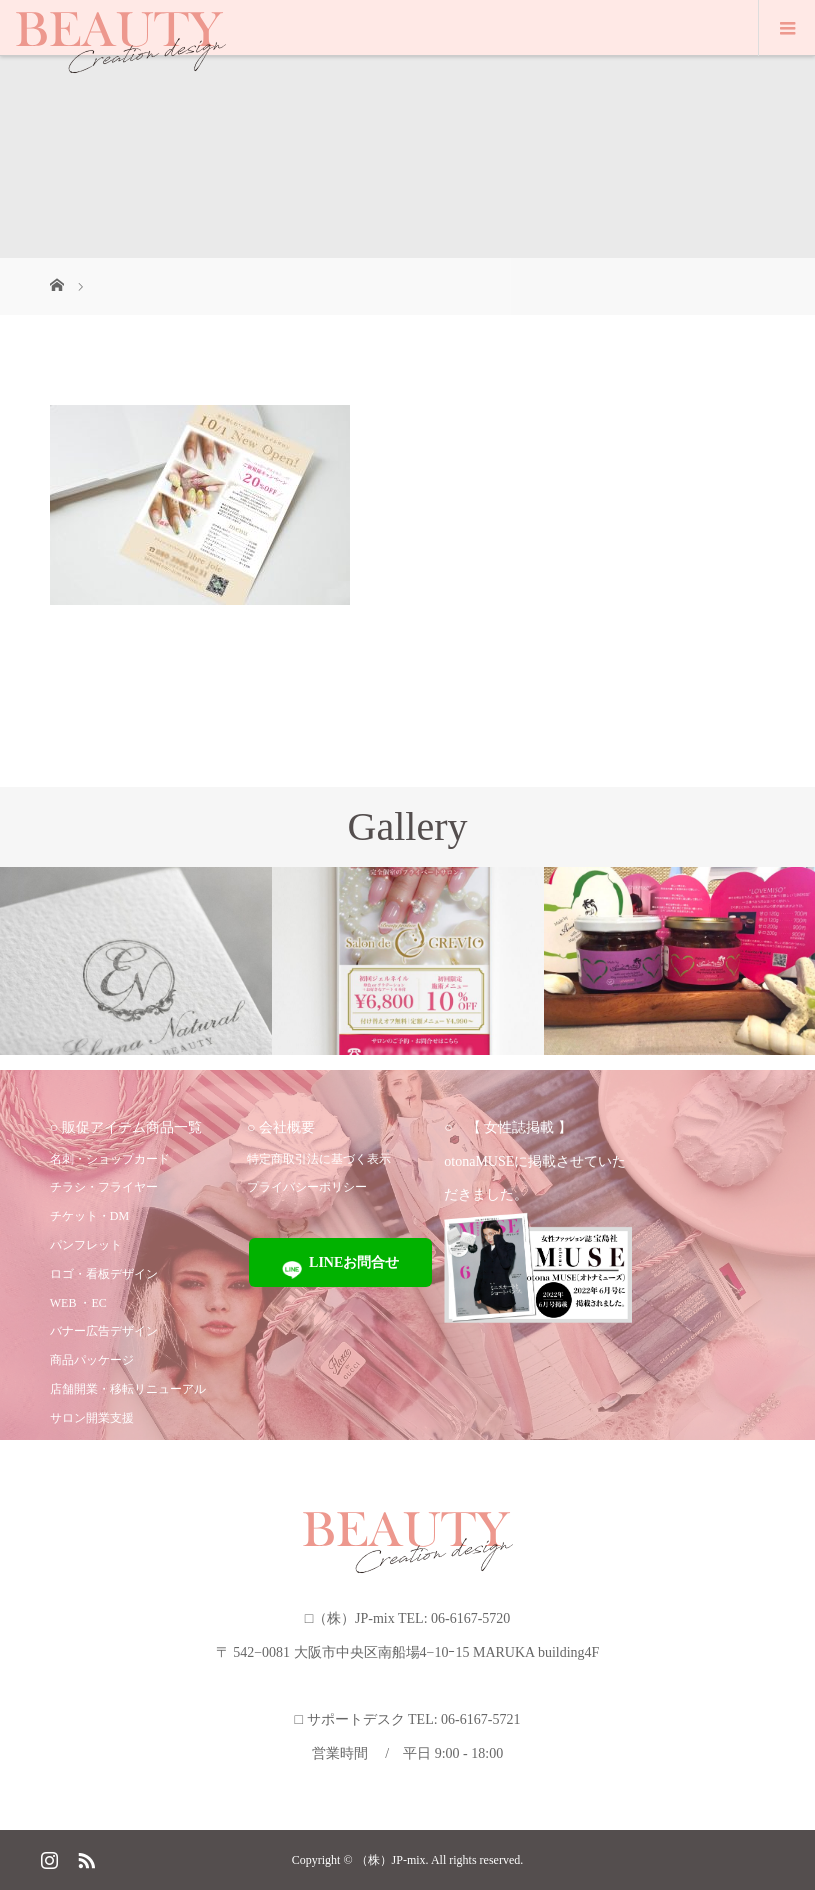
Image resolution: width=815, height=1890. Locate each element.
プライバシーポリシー (307, 1187)
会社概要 (287, 1127)
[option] (136, 961)
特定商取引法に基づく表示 (319, 1159)
